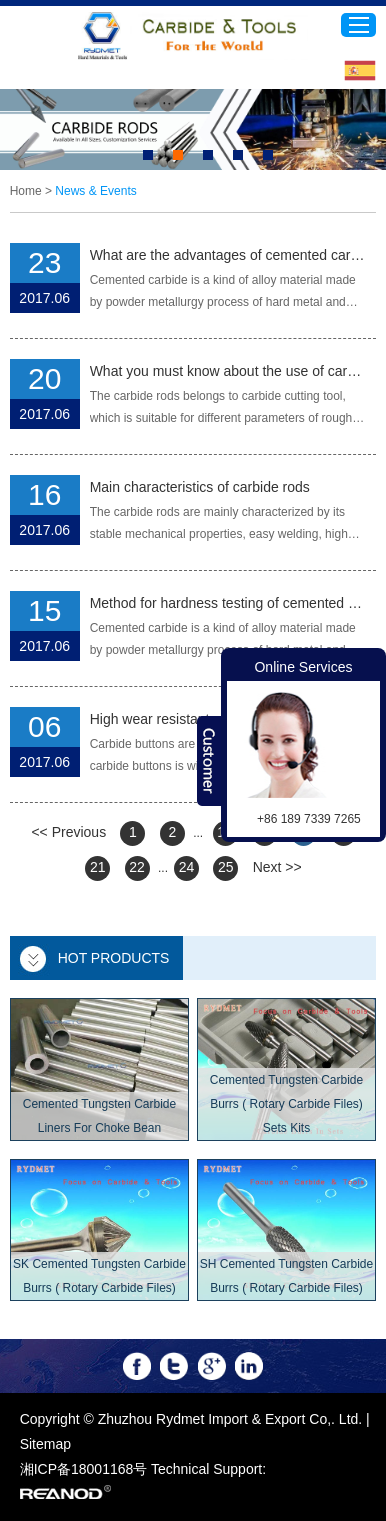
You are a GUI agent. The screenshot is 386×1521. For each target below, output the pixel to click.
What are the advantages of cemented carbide (228, 255)
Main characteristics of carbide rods (200, 487)
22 (137, 867)
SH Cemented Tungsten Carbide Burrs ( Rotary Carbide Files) (286, 1276)
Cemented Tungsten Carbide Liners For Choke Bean (99, 1116)
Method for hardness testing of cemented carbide (228, 603)
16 (44, 494)
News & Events (95, 191)
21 (98, 867)
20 (44, 378)
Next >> (277, 867)
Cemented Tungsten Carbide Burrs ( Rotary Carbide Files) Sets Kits (286, 1104)
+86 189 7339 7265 (309, 819)
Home (26, 191)
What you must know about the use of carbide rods (228, 371)
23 (44, 262)
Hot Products (114, 958)
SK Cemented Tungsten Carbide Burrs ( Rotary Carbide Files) (99, 1276)
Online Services (303, 667)
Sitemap (45, 1444)
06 (44, 726)
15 (44, 610)
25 (226, 867)
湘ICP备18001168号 (84, 1469)
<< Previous (68, 832)
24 (187, 867)
